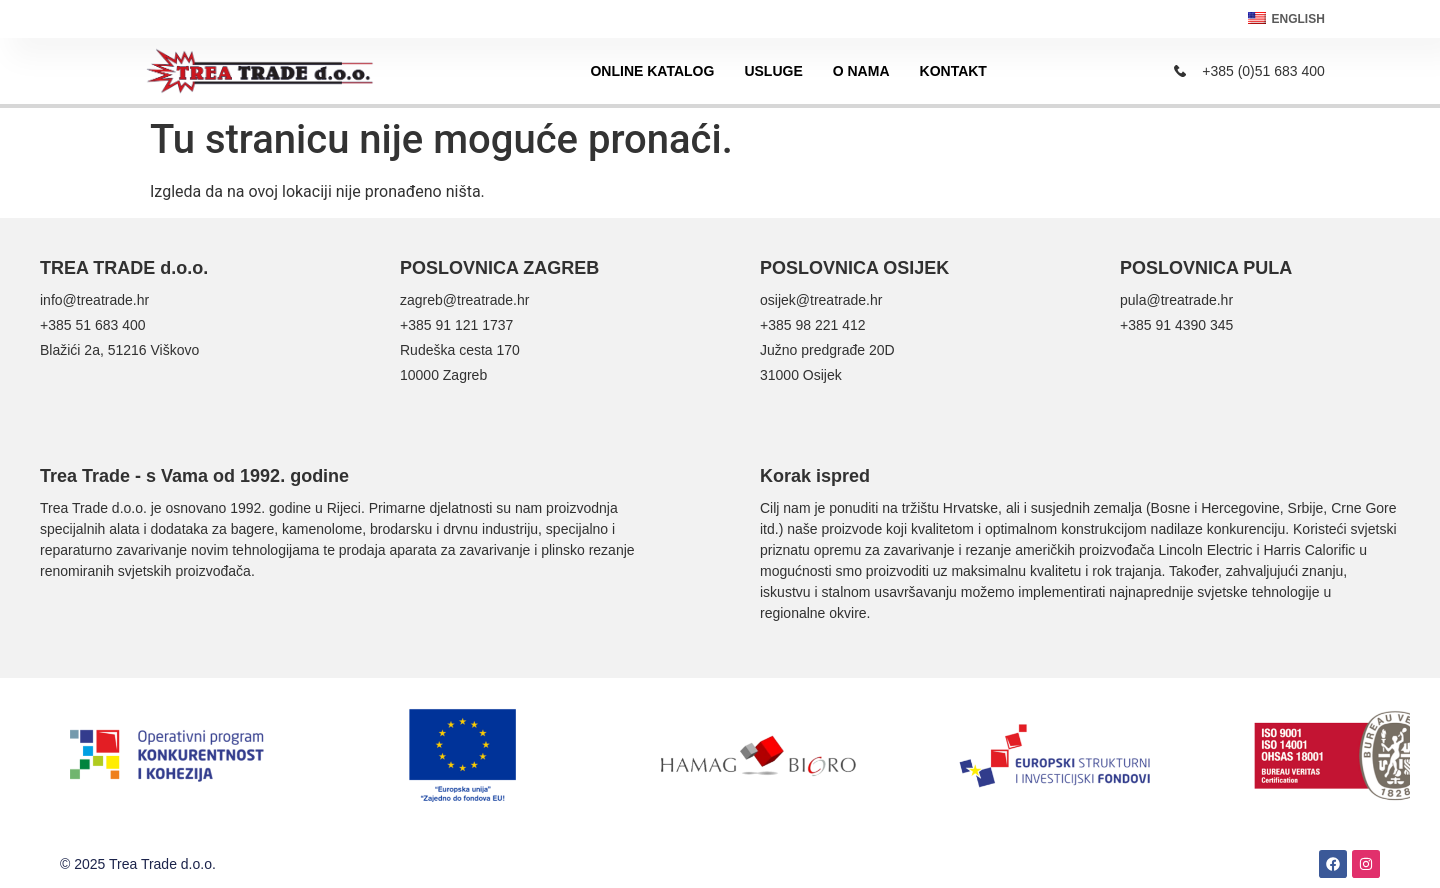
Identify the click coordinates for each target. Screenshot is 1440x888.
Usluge (773, 71)
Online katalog (652, 71)
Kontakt (953, 71)
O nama (861, 71)
